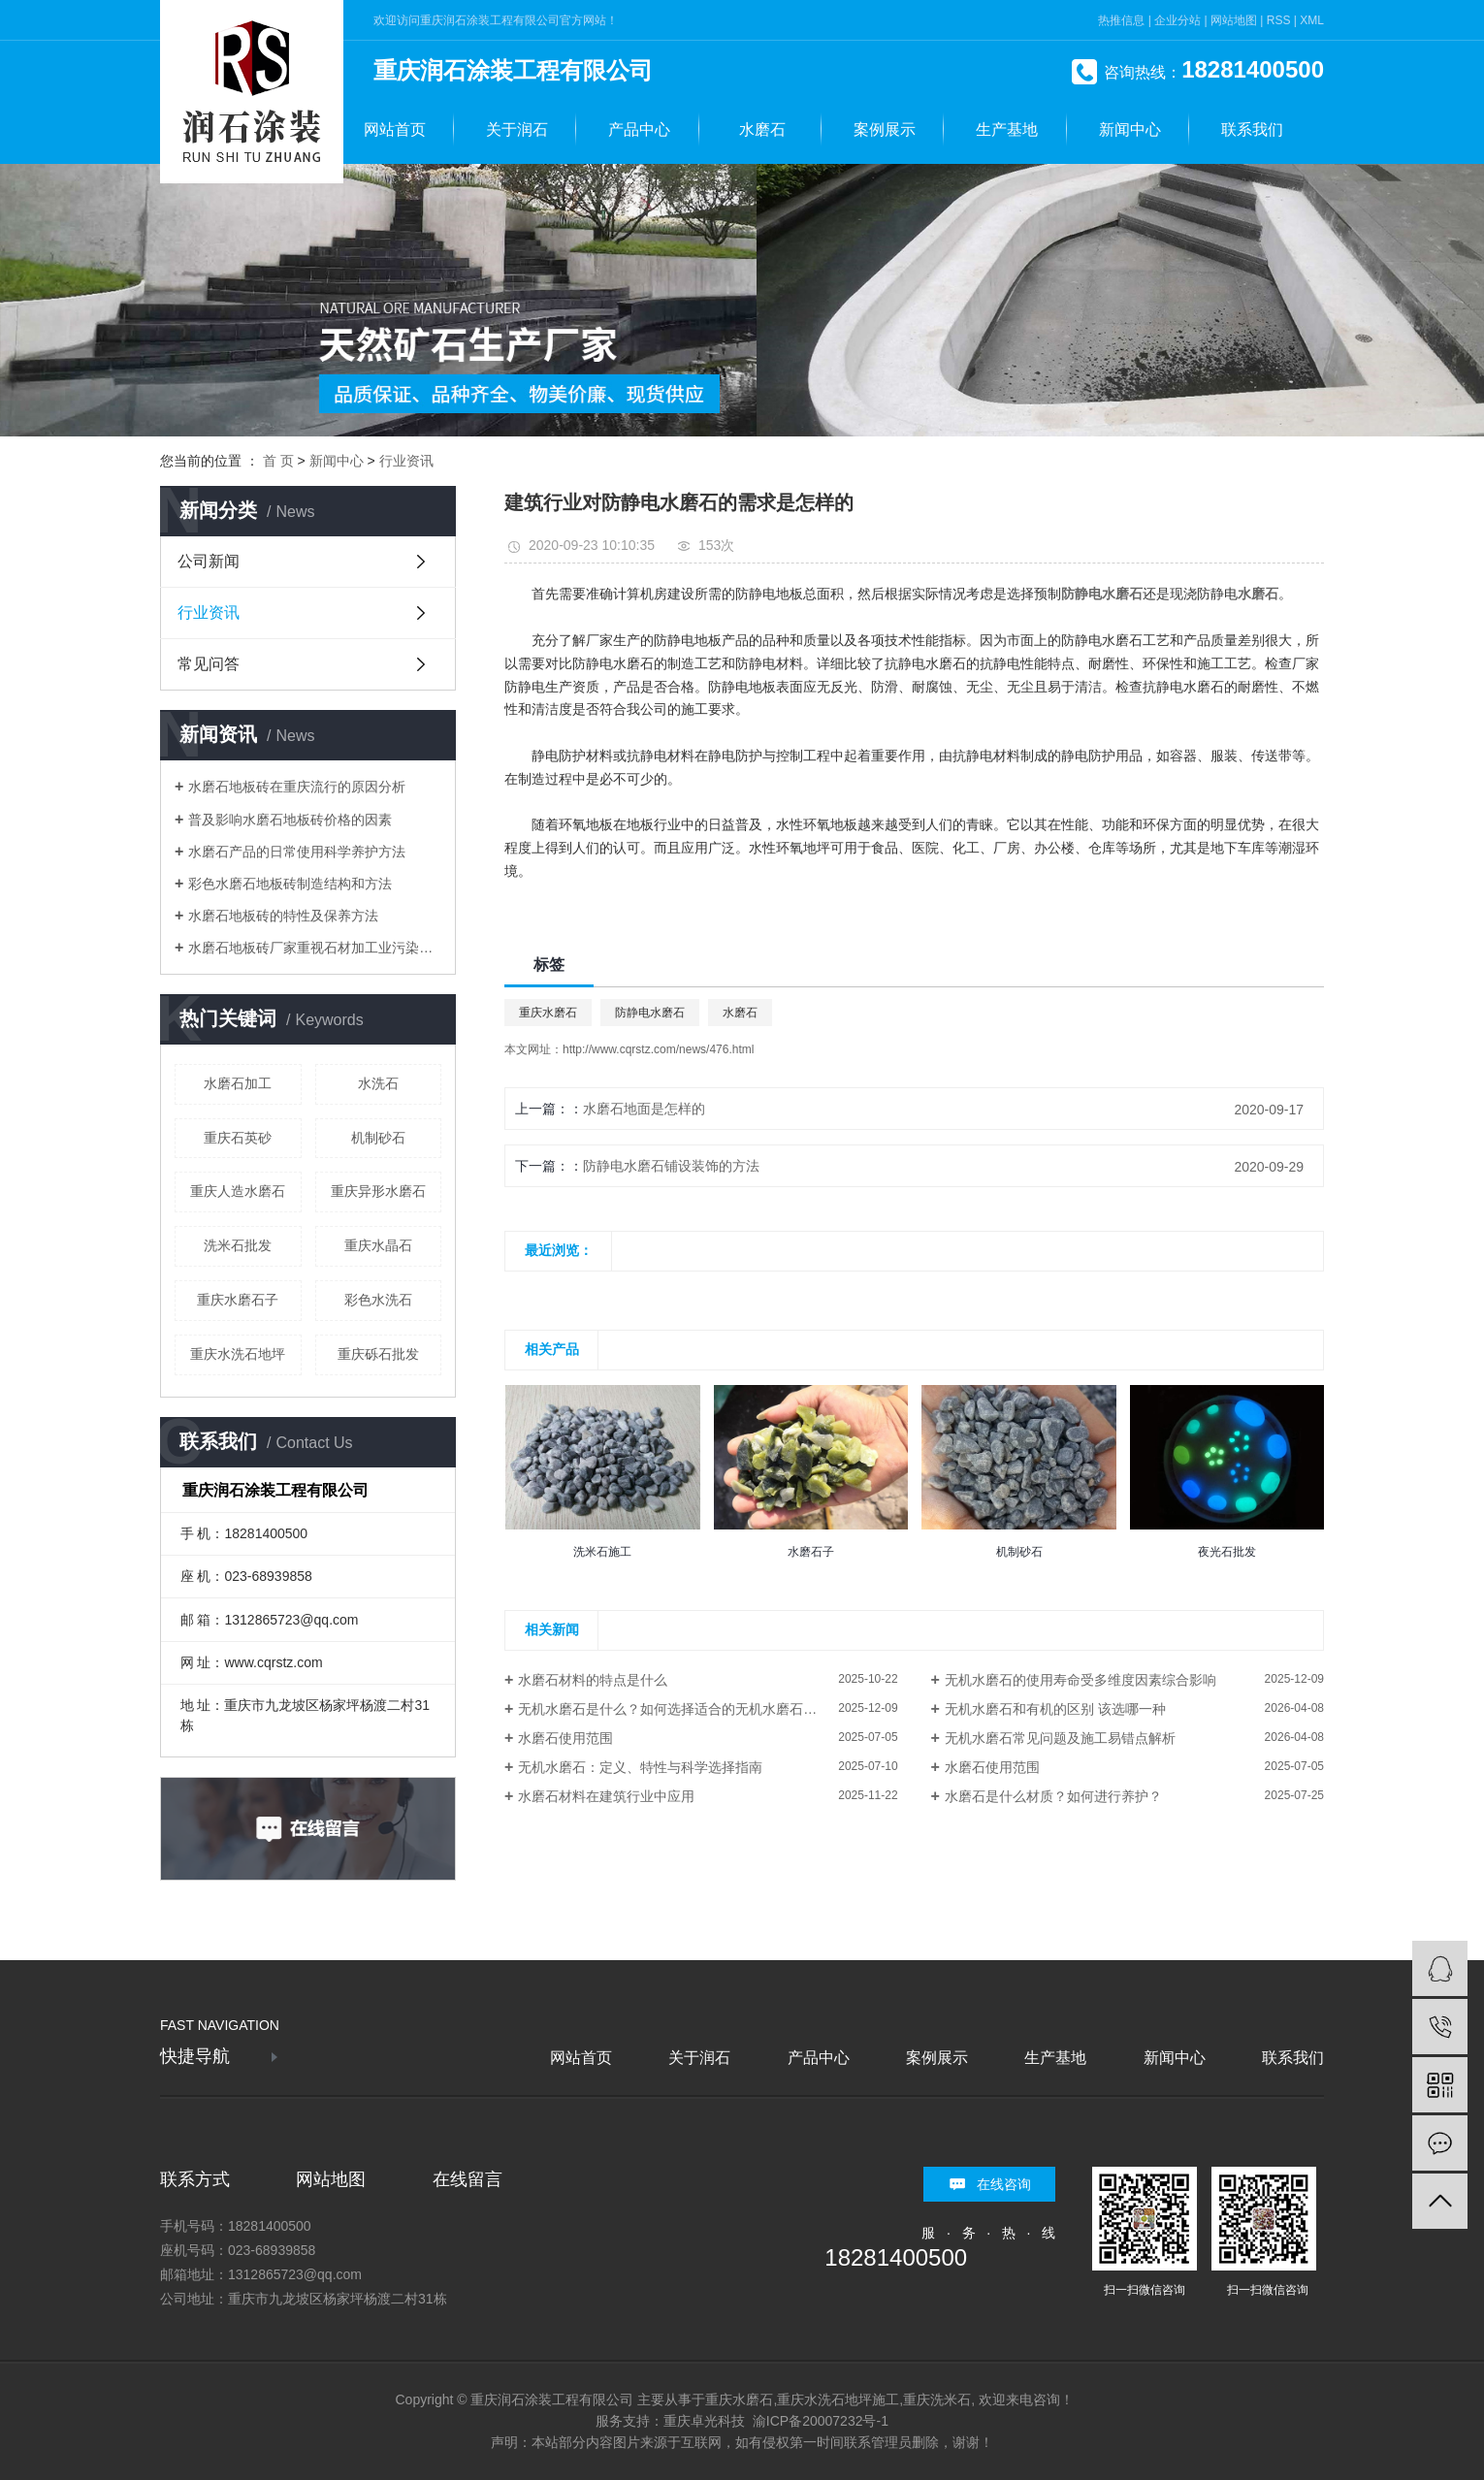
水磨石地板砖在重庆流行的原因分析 (296, 786)
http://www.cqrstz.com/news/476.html (658, 1049)
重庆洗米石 (937, 2399)
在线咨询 (1004, 2184)
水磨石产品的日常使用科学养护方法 (296, 851)
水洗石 (378, 1083)
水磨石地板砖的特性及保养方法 (283, 915)
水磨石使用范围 (565, 1738)
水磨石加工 (238, 1083)
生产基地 (1007, 129)
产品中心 (639, 129)
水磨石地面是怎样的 (644, 1108)
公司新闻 (208, 561)
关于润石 (517, 129)
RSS (1279, 20)
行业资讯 (406, 460)
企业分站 (1177, 20)
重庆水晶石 (378, 1245)
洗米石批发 (238, 1245)
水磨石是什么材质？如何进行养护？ (1053, 1796)
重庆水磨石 (548, 1012)
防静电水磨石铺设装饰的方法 (671, 1166)
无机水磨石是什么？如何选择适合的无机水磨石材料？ (681, 1709)
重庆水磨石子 (237, 1299)
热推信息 (1121, 20)
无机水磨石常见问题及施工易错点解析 (1060, 1738)
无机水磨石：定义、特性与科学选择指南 (640, 1767)
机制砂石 (378, 1137)
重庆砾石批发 (378, 1354)
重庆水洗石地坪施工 (838, 2399)
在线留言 (467, 2179)
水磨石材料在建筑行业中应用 (606, 1796)
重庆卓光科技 (704, 2421)
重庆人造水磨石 (237, 1191)
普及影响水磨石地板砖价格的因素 (290, 819)
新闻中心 (1130, 129)
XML (1312, 20)
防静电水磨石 (650, 1012)
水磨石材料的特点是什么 (592, 1680)
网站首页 (395, 129)
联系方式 (195, 2179)
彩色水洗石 (378, 1299)
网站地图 (1233, 20)
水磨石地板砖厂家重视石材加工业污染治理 (314, 947)
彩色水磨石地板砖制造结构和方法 (290, 883)
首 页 (278, 460)
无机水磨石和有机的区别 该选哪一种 (1055, 1709)
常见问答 (208, 664)
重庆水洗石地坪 (237, 1354)
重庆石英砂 (238, 1137)
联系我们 (1252, 129)
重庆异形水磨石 (378, 1191)
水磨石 (762, 129)
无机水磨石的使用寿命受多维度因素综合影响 (1080, 1680)
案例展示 (885, 129)
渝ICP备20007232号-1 (820, 2421)
